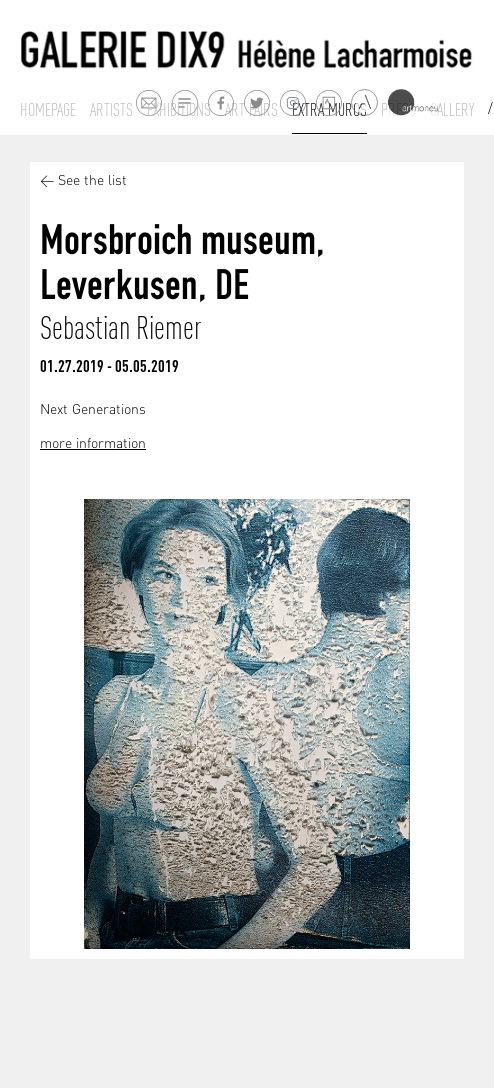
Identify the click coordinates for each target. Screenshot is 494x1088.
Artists (111, 110)
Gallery (452, 110)
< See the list (83, 181)
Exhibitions (179, 110)
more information (93, 444)
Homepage (48, 110)
